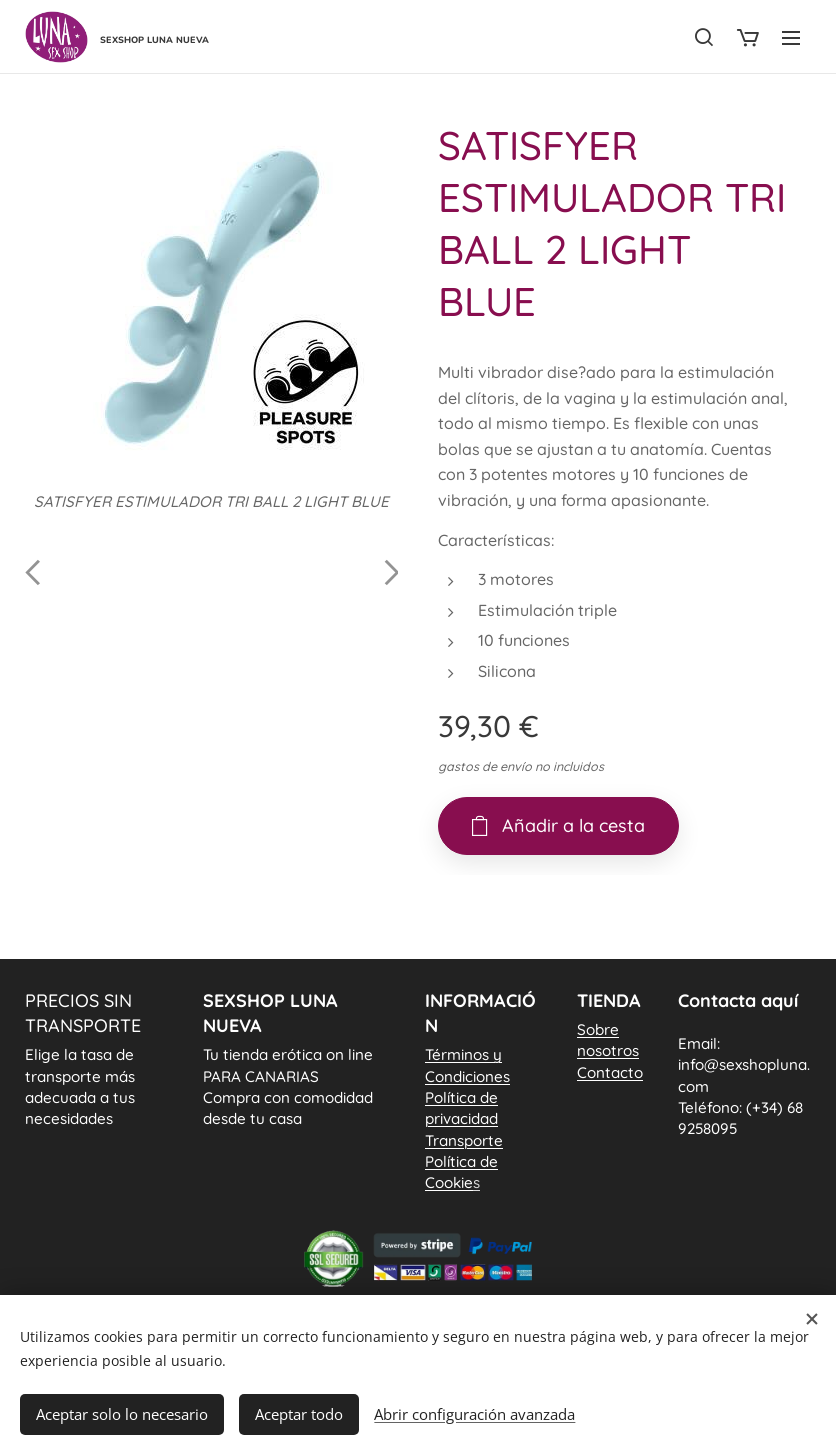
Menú (791, 38)
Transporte (464, 1139)
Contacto (610, 1071)
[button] (704, 37)
